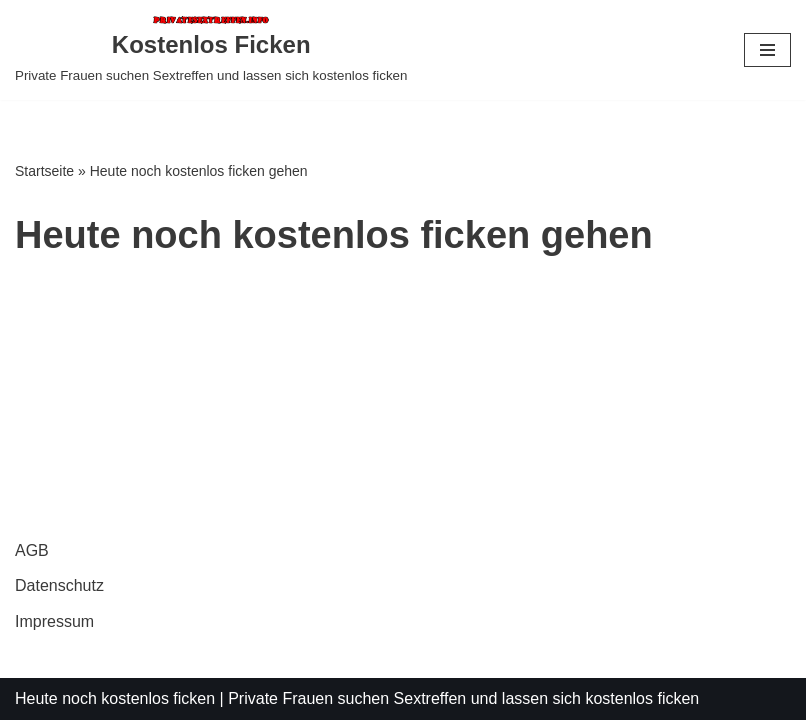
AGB (32, 550)
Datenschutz (59, 585)
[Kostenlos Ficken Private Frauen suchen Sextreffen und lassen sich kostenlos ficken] (211, 50)
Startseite (44, 171)
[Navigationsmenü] (767, 50)
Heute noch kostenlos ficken (115, 698)
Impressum (54, 621)
